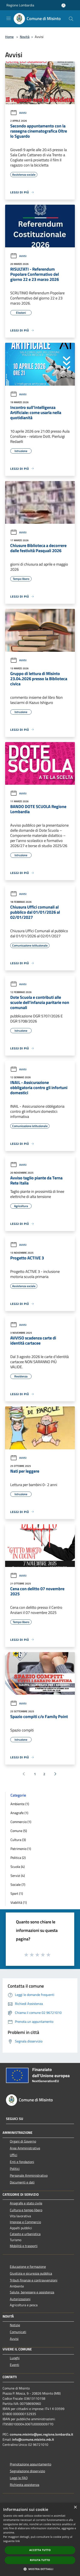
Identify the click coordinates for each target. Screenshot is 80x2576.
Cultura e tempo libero (26, 2210)
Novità (24, 36)
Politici (15, 2168)
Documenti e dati (22, 2182)
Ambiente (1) (19, 1803)
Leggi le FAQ (19, 2477)
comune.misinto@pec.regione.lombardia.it (41, 2434)
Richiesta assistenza (24, 2484)
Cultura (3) (18, 1839)
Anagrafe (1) (19, 1812)
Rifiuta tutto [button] (40, 2560)
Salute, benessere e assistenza (32, 2292)
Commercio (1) (20, 1821)
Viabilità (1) (18, 1902)
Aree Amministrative (25, 2148)
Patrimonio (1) (20, 1848)
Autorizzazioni (20, 2299)
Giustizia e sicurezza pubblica (31, 2273)
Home (9, 36)
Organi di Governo (23, 2141)
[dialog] (40, 2539)
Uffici (13, 2154)
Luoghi (15, 2357)
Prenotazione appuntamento (30, 2464)
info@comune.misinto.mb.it (33, 2439)
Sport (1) (16, 1893)
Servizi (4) (17, 1875)
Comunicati (18, 2331)
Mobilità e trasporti (24, 2245)
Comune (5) (18, 1830)
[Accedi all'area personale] (63, 5)
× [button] (75, 2507)
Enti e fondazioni (22, 2161)
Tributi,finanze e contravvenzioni (33, 2280)
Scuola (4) (17, 1866)
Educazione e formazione (28, 2266)
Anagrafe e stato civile (26, 2203)
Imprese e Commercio (25, 2221)
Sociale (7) (17, 1884)
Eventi (14, 2364)
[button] (40, 2569)
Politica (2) (18, 1857)
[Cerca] (71, 18)
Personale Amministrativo (29, 2175)
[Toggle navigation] (8, 18)
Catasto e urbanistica (25, 2233)
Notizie (15, 2325)
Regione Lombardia (20, 5)
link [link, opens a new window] (17, 2541)
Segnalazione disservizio (27, 2471)
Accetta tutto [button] (40, 2550)
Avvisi (18, 113)
